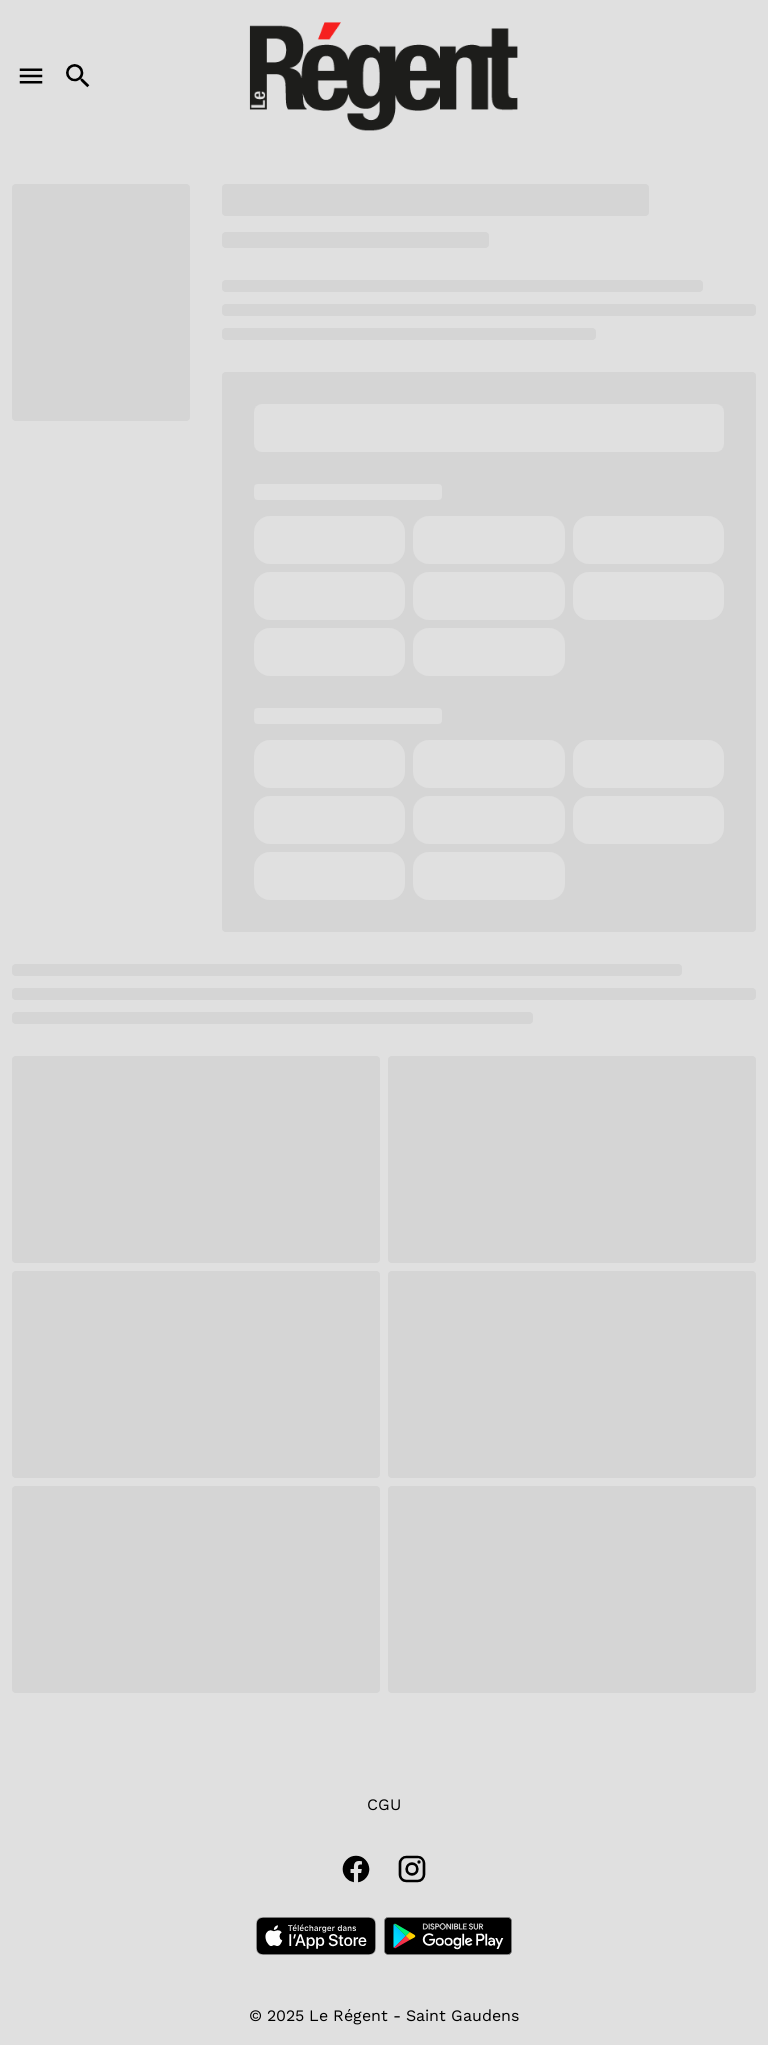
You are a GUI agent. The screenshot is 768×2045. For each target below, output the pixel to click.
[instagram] (412, 1869)
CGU (384, 1804)
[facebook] (356, 1869)
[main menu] (31, 76)
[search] (78, 76)
